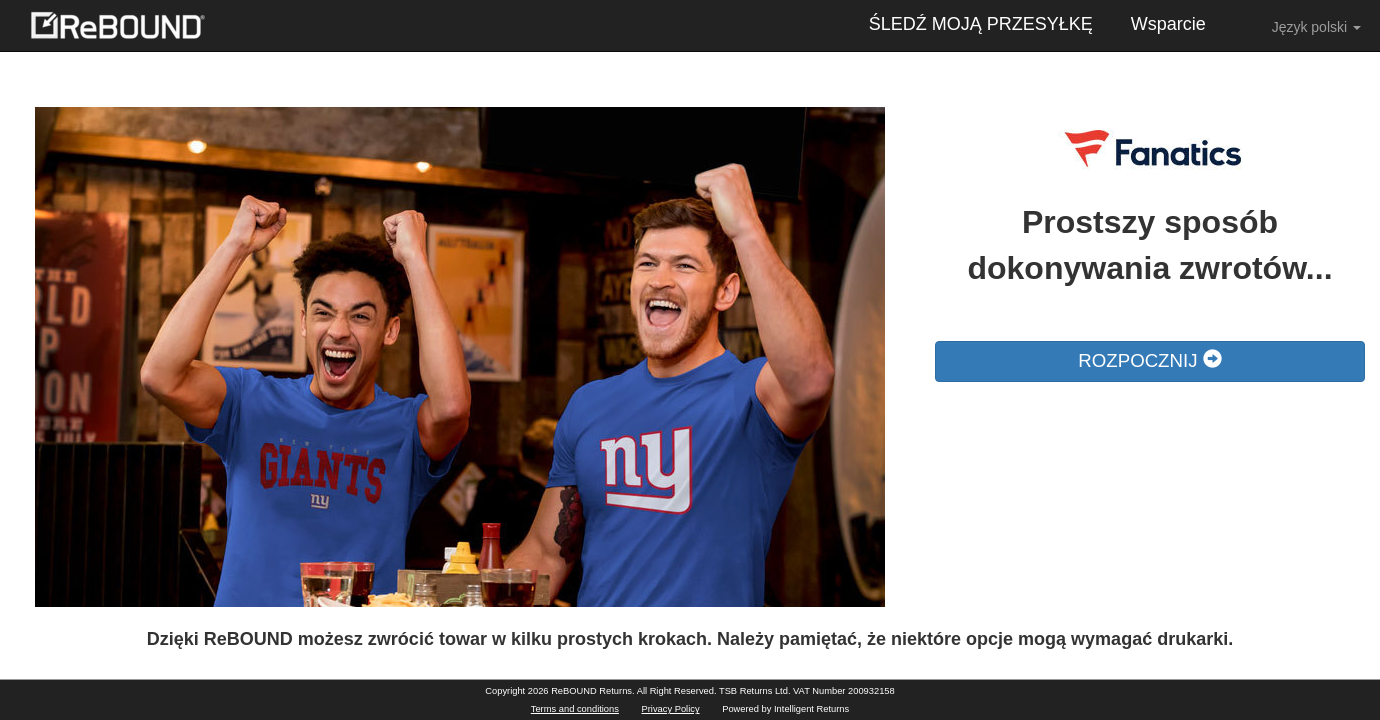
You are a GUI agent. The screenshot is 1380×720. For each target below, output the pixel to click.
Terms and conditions (575, 709)
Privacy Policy (671, 709)
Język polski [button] (1302, 26)
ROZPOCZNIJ (1149, 360)
